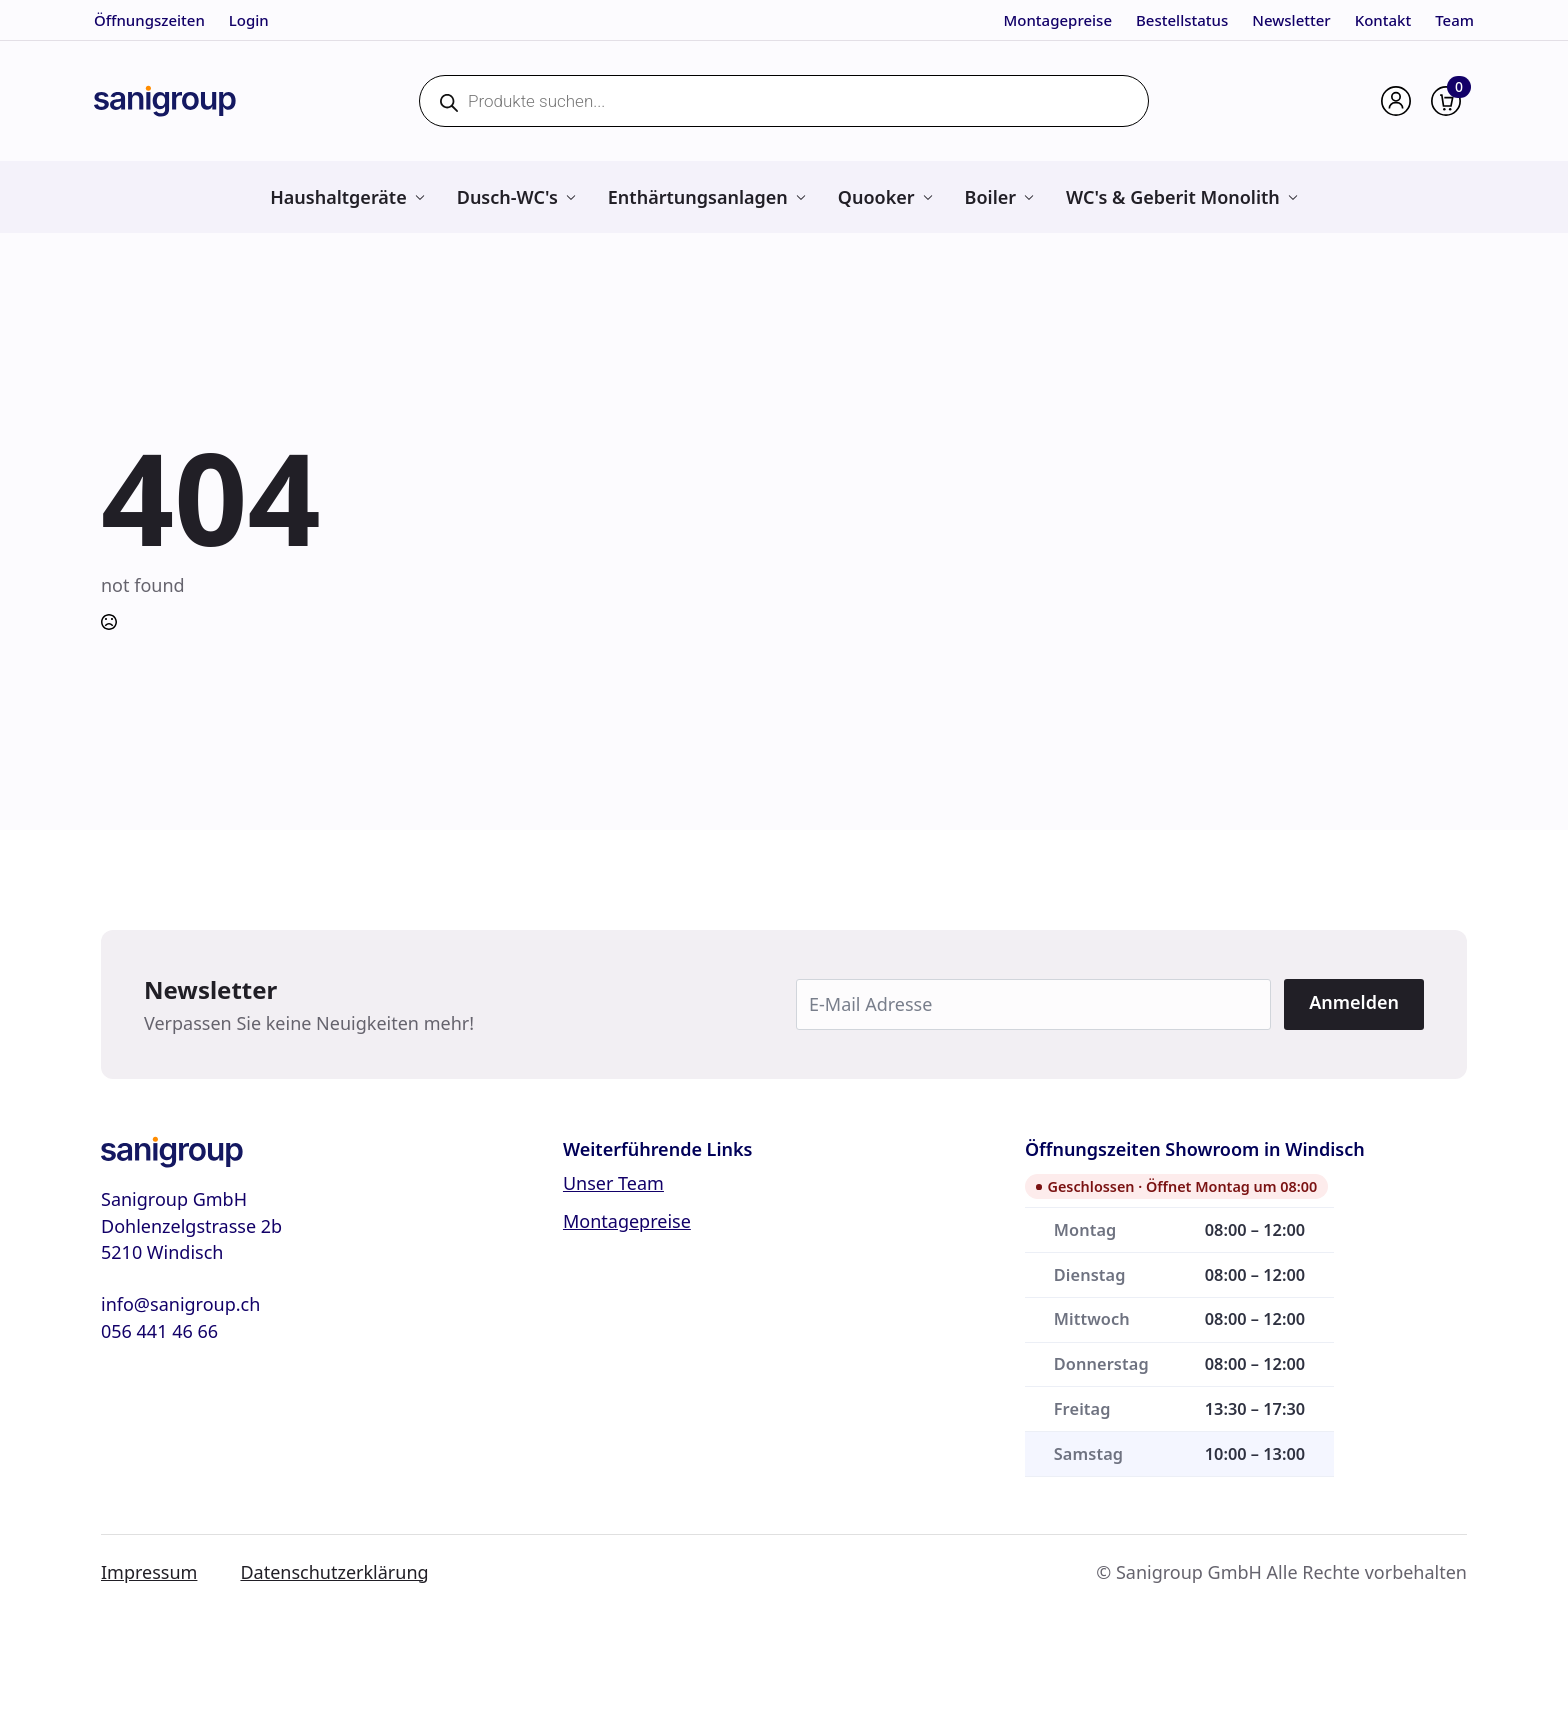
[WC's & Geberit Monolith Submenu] (1292, 197)
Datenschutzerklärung (334, 1572)
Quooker (876, 197)
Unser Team (613, 1183)
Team (1454, 20)
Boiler (991, 197)
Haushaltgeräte (338, 197)
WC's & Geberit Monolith (1173, 197)
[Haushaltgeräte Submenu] (419, 197)
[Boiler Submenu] (1028, 197)
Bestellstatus (1182, 20)
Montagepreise (1058, 20)
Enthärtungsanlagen (698, 197)
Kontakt (1383, 20)
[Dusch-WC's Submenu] (570, 197)
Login (249, 20)
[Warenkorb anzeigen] (1446, 101)
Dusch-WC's (507, 197)
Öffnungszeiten (149, 20)
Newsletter (1291, 20)
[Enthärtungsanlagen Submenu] (800, 197)
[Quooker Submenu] (927, 197)
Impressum (149, 1572)
